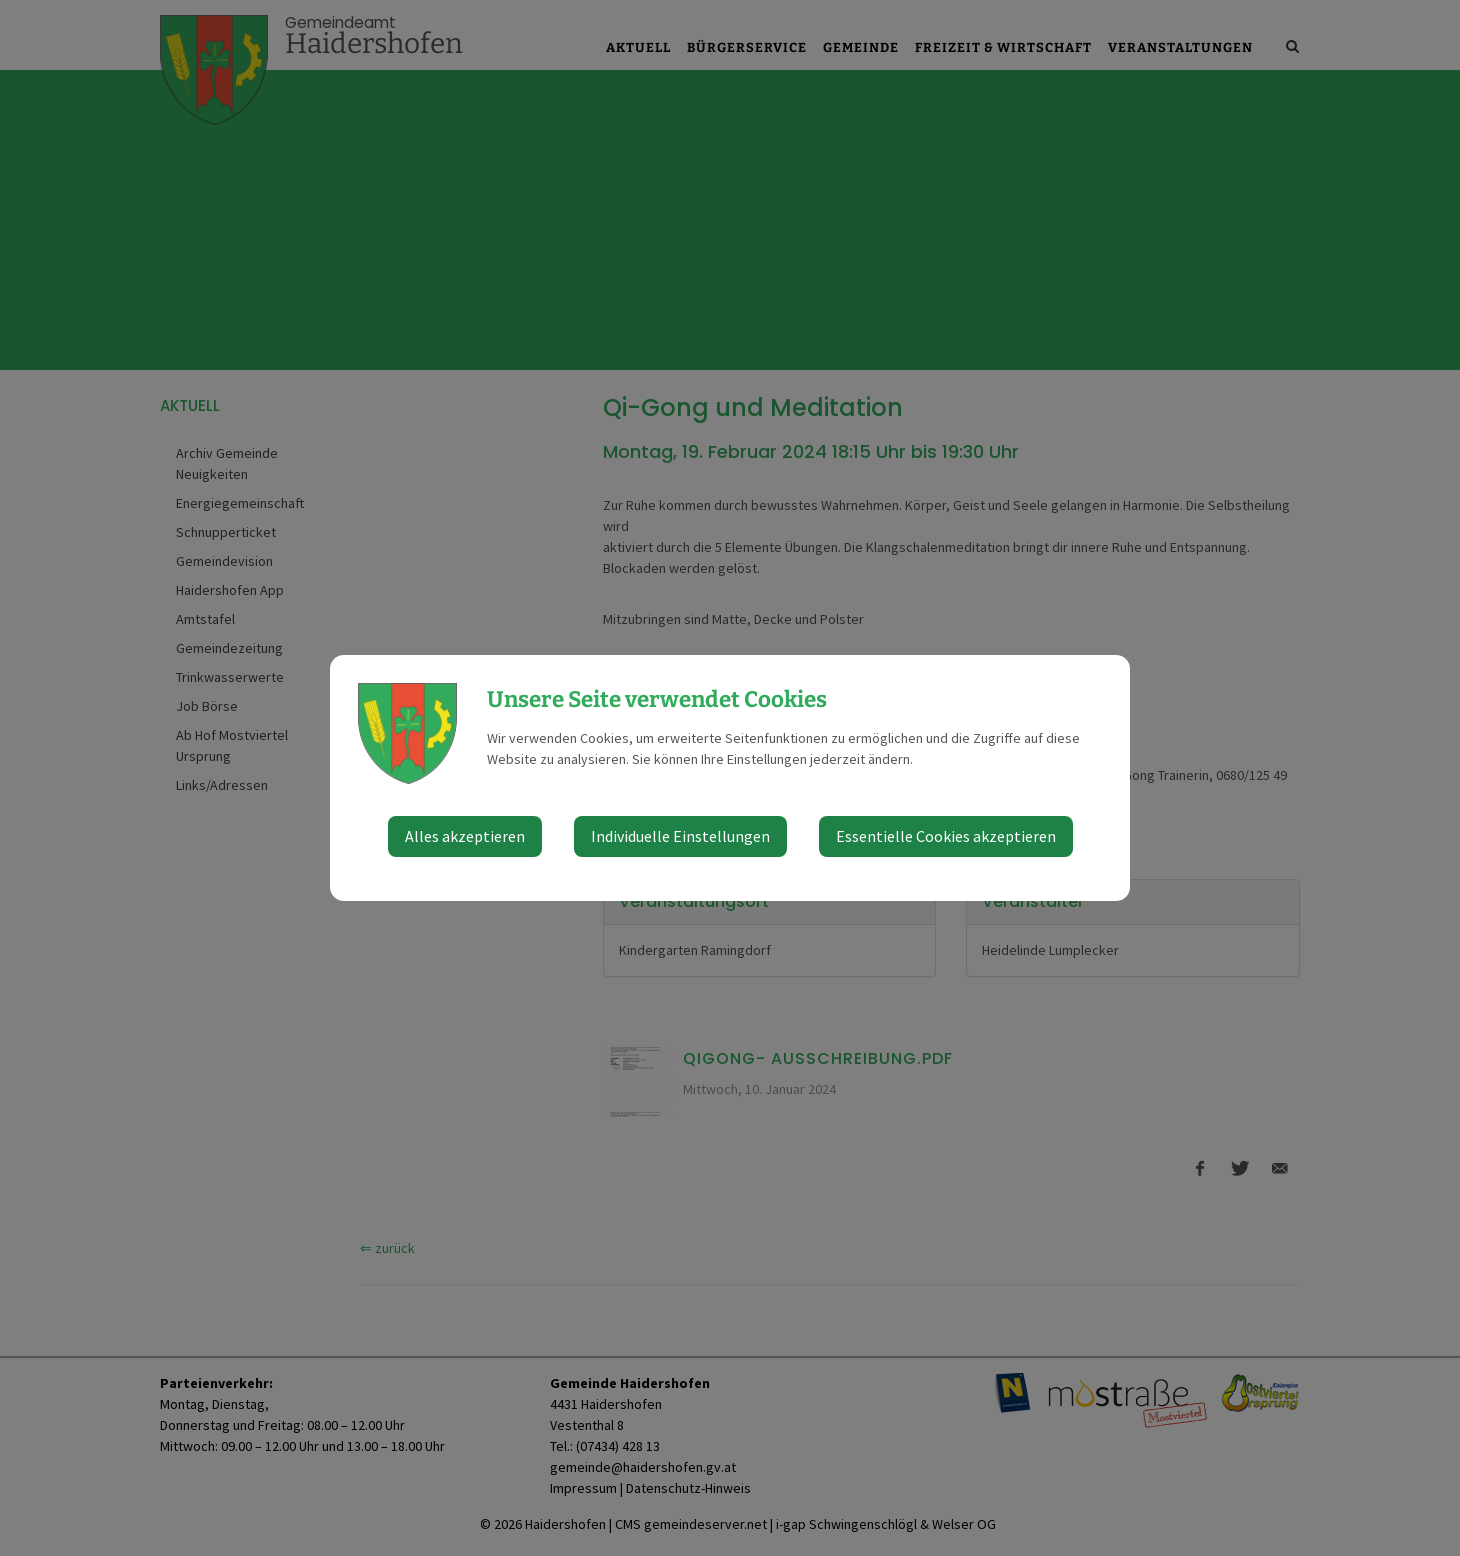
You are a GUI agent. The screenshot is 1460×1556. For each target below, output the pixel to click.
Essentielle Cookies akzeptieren (946, 836)
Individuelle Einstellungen (680, 836)
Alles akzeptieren (465, 836)
